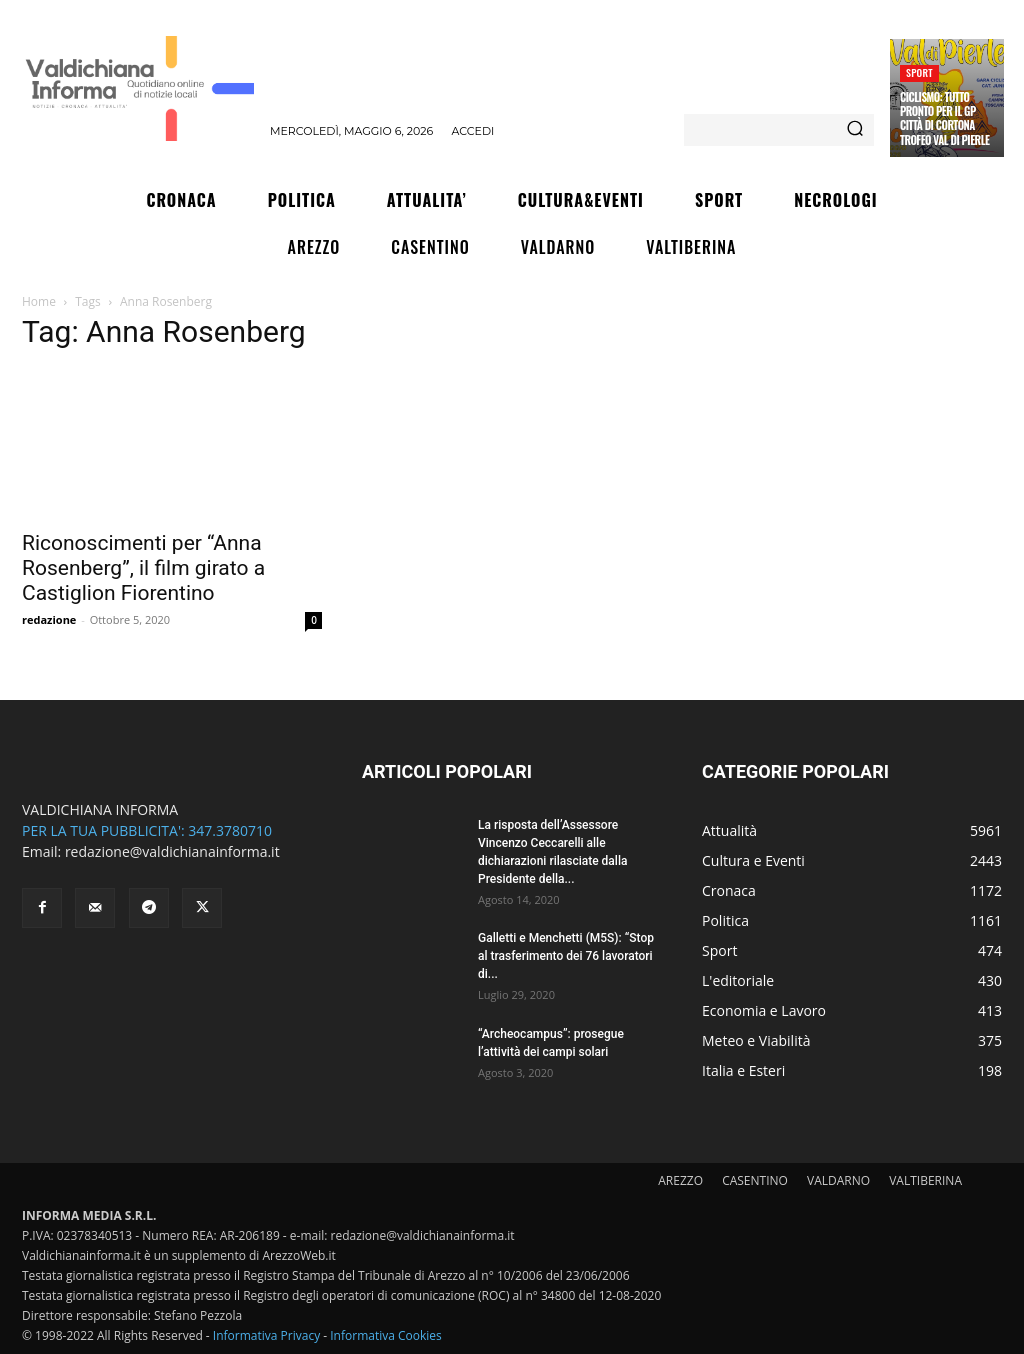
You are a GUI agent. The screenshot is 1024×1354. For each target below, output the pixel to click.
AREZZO (680, 1180)
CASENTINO (755, 1180)
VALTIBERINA (925, 1180)
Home (39, 301)
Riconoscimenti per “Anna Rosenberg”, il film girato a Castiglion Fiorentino (143, 568)
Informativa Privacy (266, 1335)
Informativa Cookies (386, 1335)
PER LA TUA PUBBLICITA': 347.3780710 (147, 830)
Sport (919, 72)
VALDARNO (838, 1180)
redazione (49, 619)
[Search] (855, 130)
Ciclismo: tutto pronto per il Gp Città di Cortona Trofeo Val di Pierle (944, 118)
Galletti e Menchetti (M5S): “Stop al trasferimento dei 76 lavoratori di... (566, 956)
